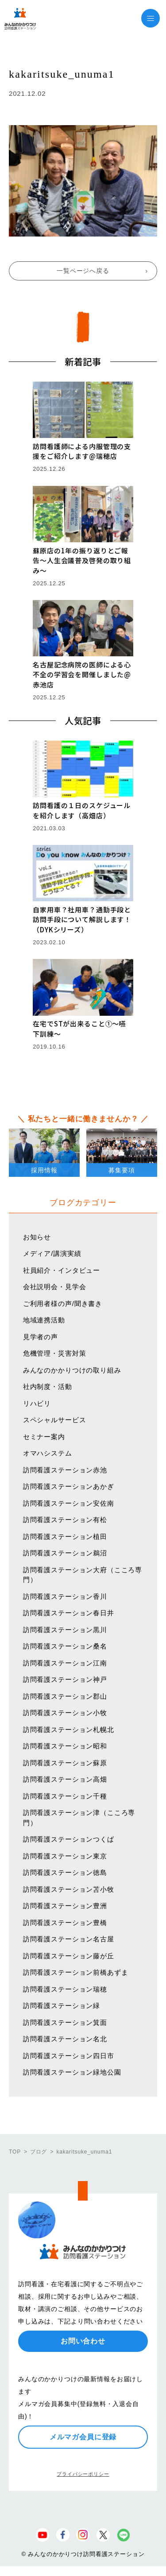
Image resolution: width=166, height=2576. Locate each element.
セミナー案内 (44, 1436)
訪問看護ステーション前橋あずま (75, 1972)
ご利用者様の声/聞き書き (62, 1303)
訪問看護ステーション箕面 (65, 2022)
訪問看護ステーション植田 (65, 1536)
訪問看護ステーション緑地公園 (72, 2072)
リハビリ (37, 1403)
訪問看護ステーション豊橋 (65, 1922)
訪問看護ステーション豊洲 (65, 1905)
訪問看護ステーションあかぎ (68, 1486)
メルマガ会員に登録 (83, 2437)
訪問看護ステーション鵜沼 (65, 1553)
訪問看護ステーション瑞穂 (65, 1989)
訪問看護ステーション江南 (65, 1663)
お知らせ (37, 1237)
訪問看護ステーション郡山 (65, 1696)
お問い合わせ (83, 2341)
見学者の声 (40, 1337)
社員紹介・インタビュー (61, 1270)
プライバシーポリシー (83, 2474)
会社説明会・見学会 (54, 1286)
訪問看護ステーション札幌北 (68, 1729)
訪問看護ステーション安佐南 (68, 1503)
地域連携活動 (44, 1320)
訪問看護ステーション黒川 (65, 1629)
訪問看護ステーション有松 (65, 1519)
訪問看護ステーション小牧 (65, 1712)
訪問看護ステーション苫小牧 (68, 1889)
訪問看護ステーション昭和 (65, 1746)
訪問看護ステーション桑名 (65, 1646)
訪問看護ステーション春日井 (68, 1613)
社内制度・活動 (47, 1386)
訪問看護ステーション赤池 (65, 1470)
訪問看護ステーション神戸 (65, 1679)
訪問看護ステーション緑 (61, 2005)
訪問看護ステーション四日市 (68, 2055)
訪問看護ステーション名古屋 (68, 1939)
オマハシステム (47, 1453)
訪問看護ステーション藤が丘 (68, 1956)
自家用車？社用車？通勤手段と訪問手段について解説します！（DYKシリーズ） (82, 919)
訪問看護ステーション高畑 (65, 1779)
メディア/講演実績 (52, 1253)
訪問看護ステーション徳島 (65, 1872)
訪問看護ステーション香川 (65, 1596)
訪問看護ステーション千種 (65, 1796)
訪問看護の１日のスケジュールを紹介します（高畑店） (82, 810)
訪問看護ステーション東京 (65, 1856)
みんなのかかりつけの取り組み (72, 1370)
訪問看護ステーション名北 (65, 2039)
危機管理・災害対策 (54, 1353)
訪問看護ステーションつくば (68, 1839)
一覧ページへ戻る (83, 270)
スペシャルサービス (54, 1420)
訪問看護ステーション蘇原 (65, 1763)
